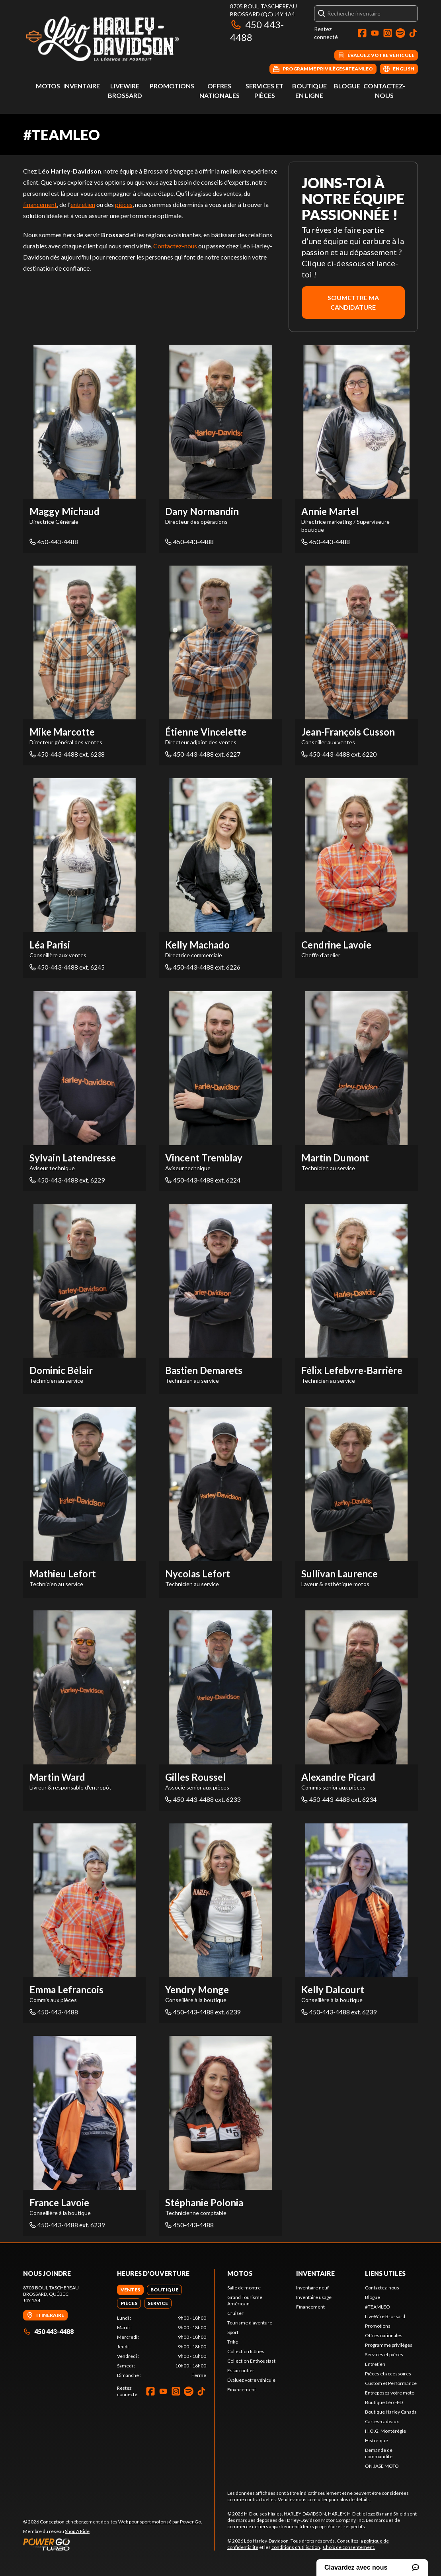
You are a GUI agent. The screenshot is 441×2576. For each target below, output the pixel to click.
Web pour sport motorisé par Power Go (159, 2522)
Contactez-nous (175, 246)
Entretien (375, 2364)
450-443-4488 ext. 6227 (202, 754)
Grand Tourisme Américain (244, 2300)
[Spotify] (400, 33)
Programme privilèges (388, 2345)
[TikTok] (413, 33)
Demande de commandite (378, 2453)
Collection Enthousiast (251, 2361)
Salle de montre (244, 2288)
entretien (82, 204)
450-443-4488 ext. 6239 (202, 2012)
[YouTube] (375, 33)
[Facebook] (362, 33)
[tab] (130, 2290)
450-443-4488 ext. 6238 (67, 754)
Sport (232, 2332)
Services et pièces (384, 2354)
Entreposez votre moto (389, 2393)
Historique (376, 2440)
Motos (48, 86)
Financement (241, 2390)
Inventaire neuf (312, 2288)
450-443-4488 (53, 541)
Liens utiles (385, 2273)
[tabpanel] (161, 2347)
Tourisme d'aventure (249, 2323)
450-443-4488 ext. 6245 (67, 967)
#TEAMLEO (377, 2307)
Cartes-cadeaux (382, 2421)
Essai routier (240, 2370)
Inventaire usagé (314, 2297)
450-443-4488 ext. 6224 (202, 1180)
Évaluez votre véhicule (251, 2380)
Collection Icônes (245, 2351)
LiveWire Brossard (385, 2316)
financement (40, 204)
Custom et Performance (391, 2383)
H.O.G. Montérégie (385, 2431)
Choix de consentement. (349, 2547)
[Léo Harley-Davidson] (122, 38)
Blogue (347, 86)
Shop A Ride (77, 2531)
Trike (232, 2342)
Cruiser (235, 2313)
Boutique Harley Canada (391, 2412)
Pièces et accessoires (388, 2374)
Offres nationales (383, 2335)
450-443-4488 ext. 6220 (339, 754)
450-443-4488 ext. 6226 (202, 967)
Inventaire (81, 86)
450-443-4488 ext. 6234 (339, 1799)
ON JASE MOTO (382, 2466)
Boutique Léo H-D (384, 2402)
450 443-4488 (48, 2331)
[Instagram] (387, 33)
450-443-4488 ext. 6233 (202, 1799)
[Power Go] (112, 2544)
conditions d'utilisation (295, 2547)
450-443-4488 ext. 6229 (67, 1180)
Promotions (172, 86)
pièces (124, 204)
